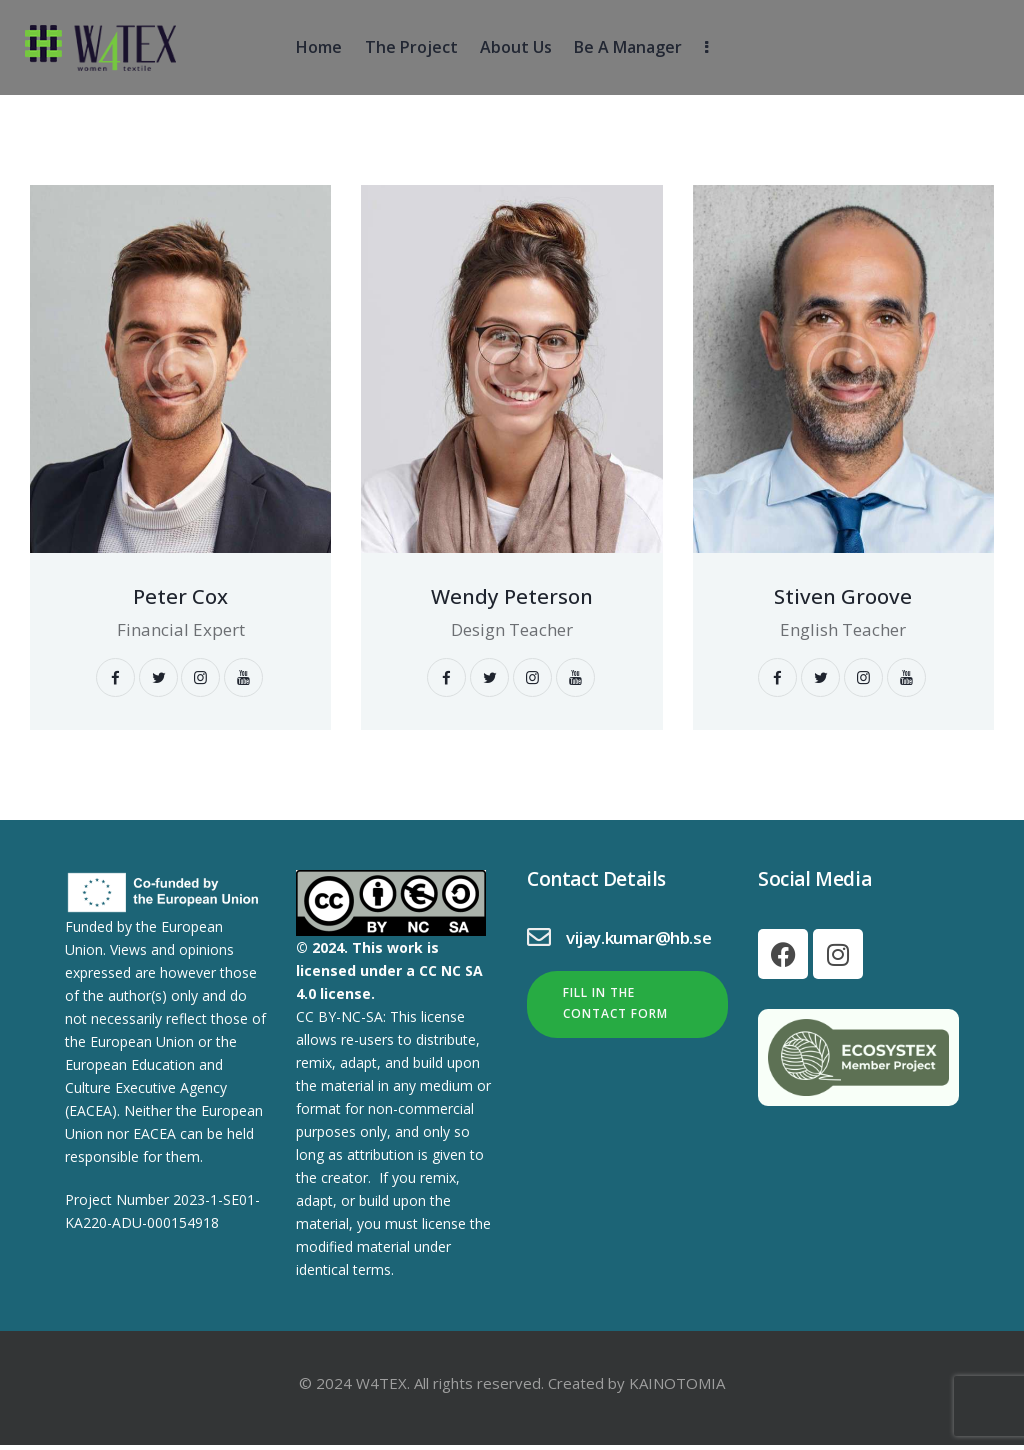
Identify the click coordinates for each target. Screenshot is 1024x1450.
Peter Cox (181, 597)
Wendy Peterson (512, 597)
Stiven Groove (843, 597)
